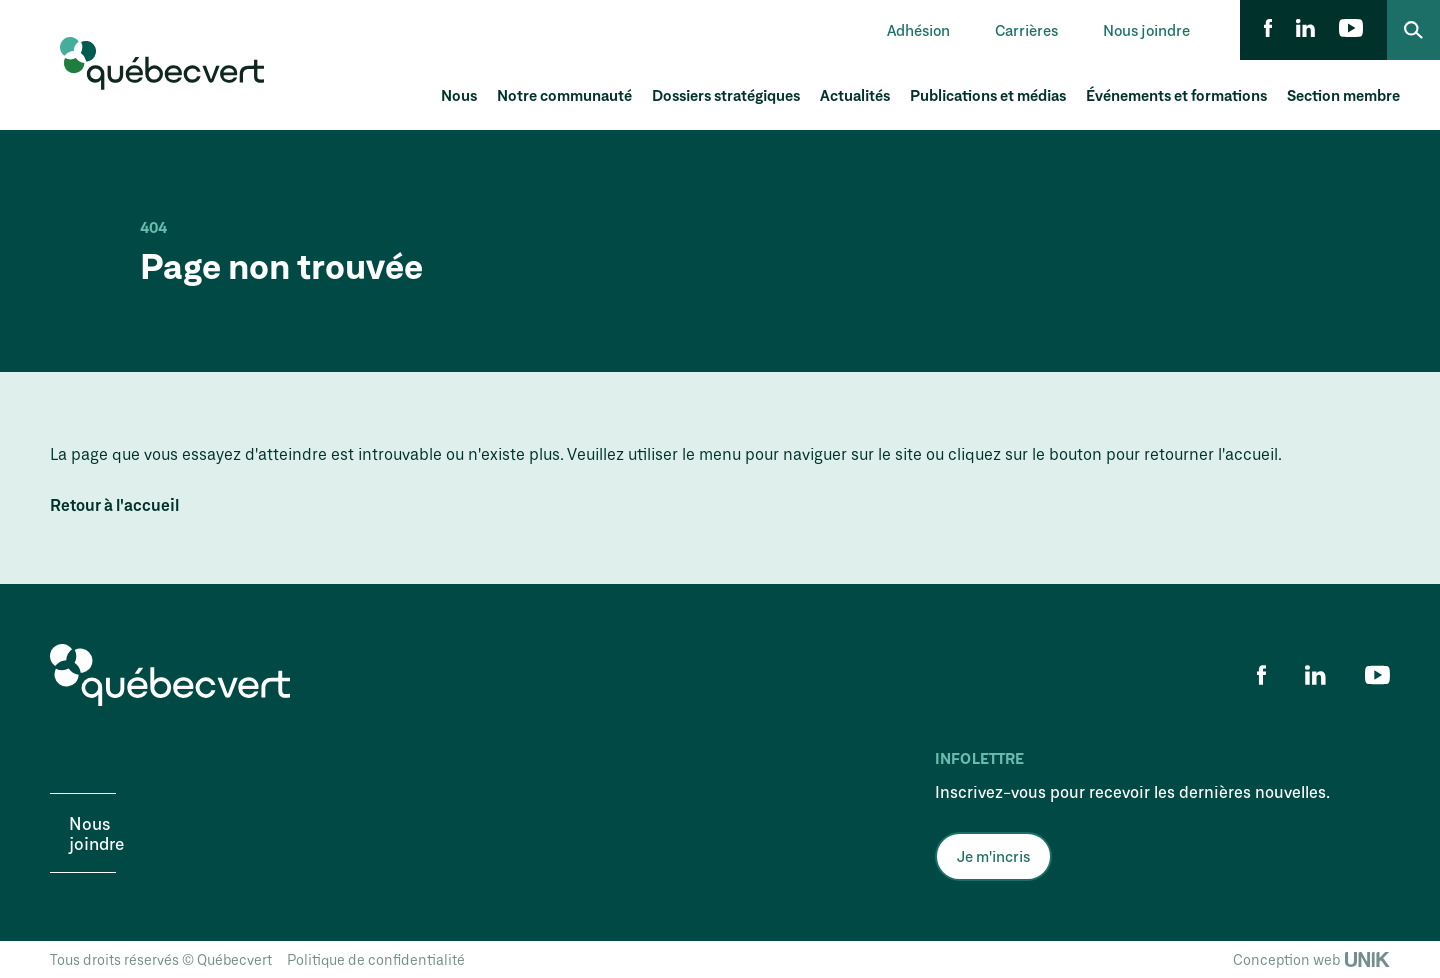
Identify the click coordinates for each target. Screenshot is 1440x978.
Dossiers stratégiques (726, 95)
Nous (459, 95)
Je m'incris (993, 856)
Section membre (1343, 95)
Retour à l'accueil (114, 505)
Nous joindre (1146, 30)
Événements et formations (1176, 95)
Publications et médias (988, 95)
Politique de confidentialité (376, 959)
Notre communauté (564, 95)
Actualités (855, 95)
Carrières (1026, 30)
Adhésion (918, 30)
